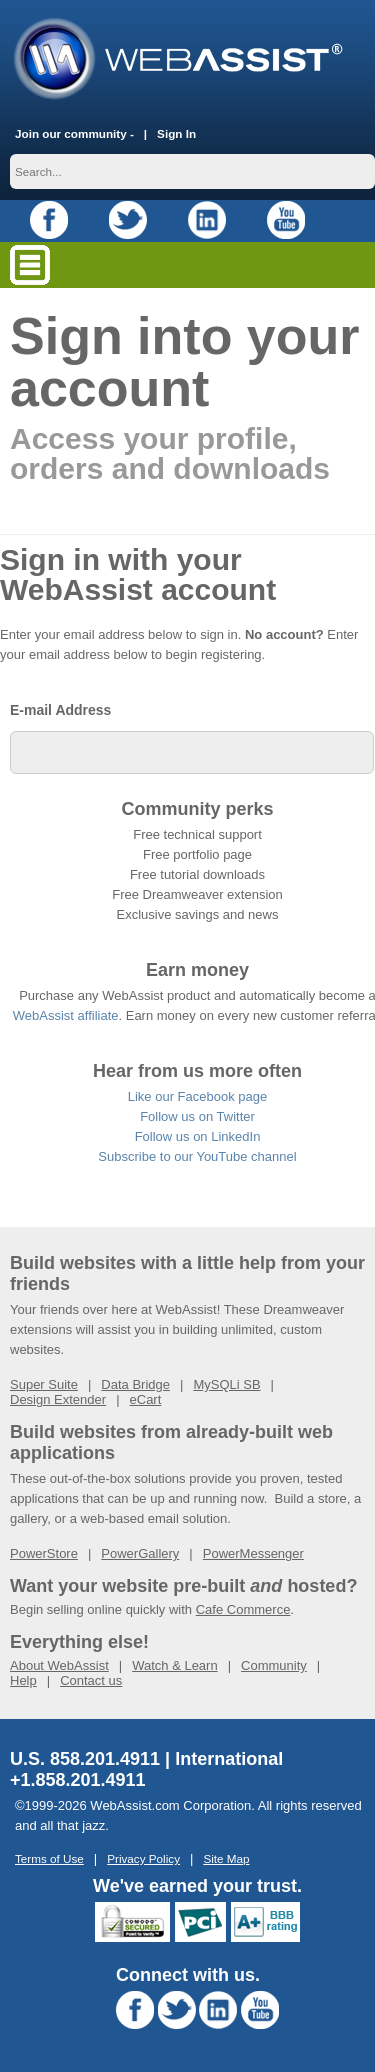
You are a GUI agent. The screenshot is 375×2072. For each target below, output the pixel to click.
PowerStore (44, 1553)
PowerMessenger (253, 1553)
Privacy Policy (143, 1858)
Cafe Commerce (243, 1609)
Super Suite (44, 1384)
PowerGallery (140, 1553)
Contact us (91, 1680)
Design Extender (58, 1399)
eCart (146, 1399)
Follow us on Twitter (197, 1116)
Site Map (226, 1858)
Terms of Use (49, 1858)
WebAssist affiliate (66, 1015)
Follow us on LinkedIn (198, 1136)
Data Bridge (135, 1384)
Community (274, 1665)
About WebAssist (59, 1665)
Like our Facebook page (197, 1096)
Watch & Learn (175, 1665)
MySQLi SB (226, 1384)
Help (23, 1680)
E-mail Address (60, 710)
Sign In (176, 133)
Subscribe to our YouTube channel (197, 1156)
